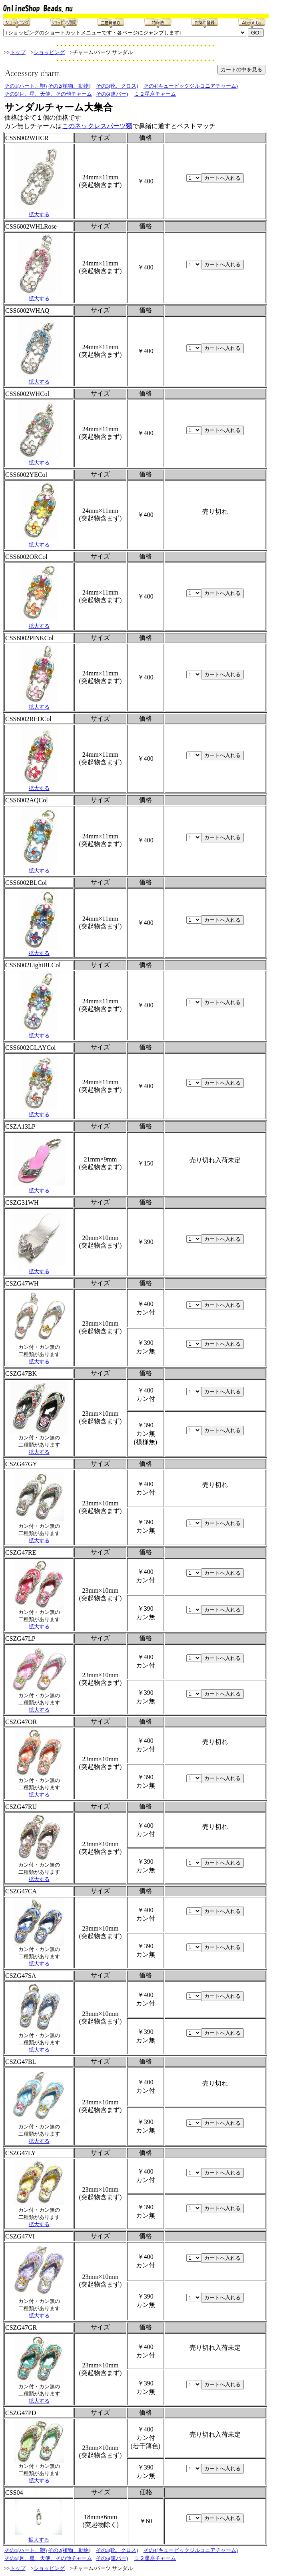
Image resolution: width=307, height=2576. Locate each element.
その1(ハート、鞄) (25, 86)
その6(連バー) (112, 94)
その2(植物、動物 (68, 86)
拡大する (39, 214)
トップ (18, 52)
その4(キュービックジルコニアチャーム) (191, 86)
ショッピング (49, 52)
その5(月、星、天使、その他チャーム (48, 94)
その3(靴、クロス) (117, 86)
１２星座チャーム (155, 94)
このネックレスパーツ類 (97, 126)
